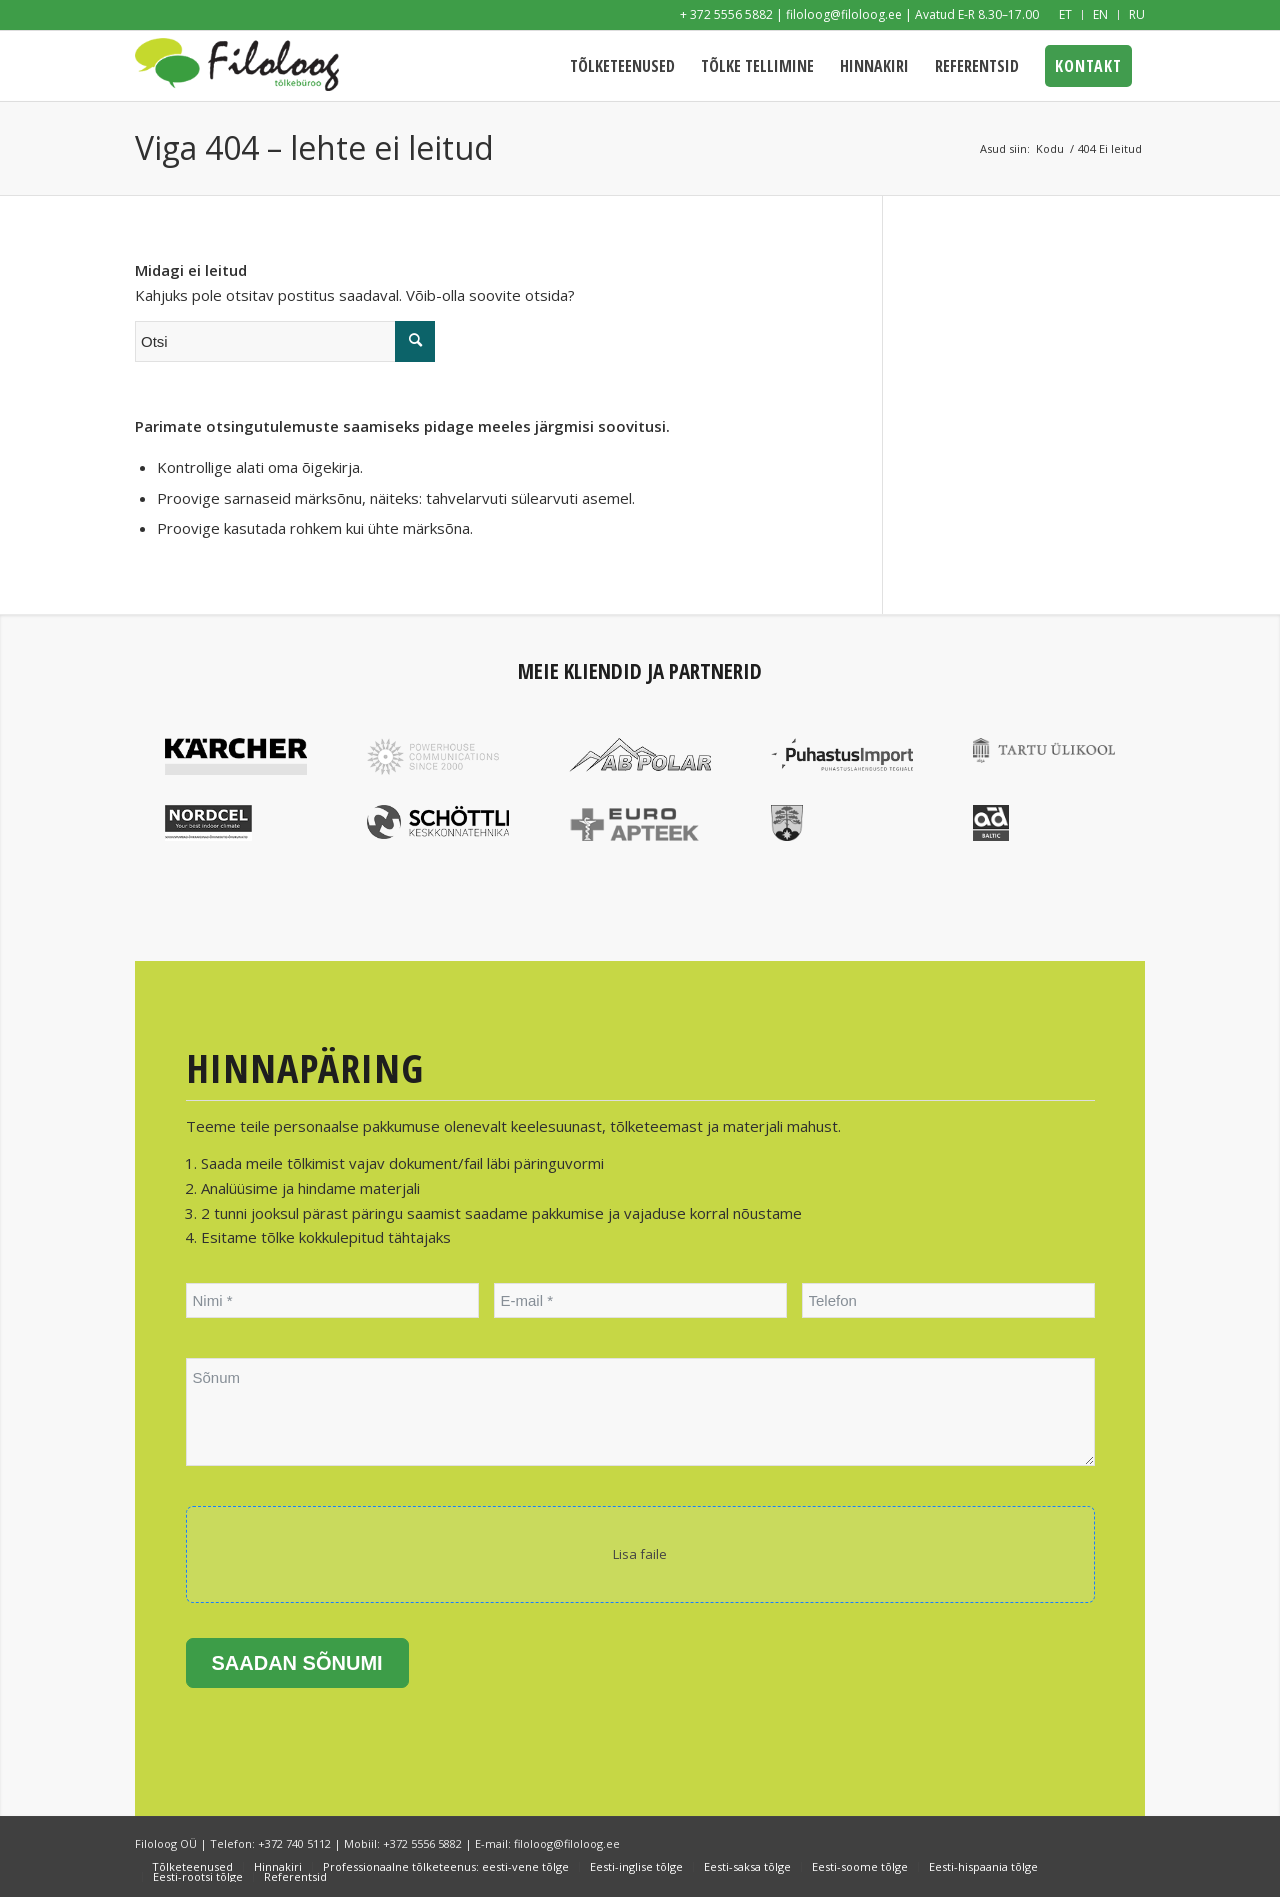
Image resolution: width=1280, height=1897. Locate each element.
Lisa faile (640, 1554)
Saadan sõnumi (297, 1663)
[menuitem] (1066, 15)
